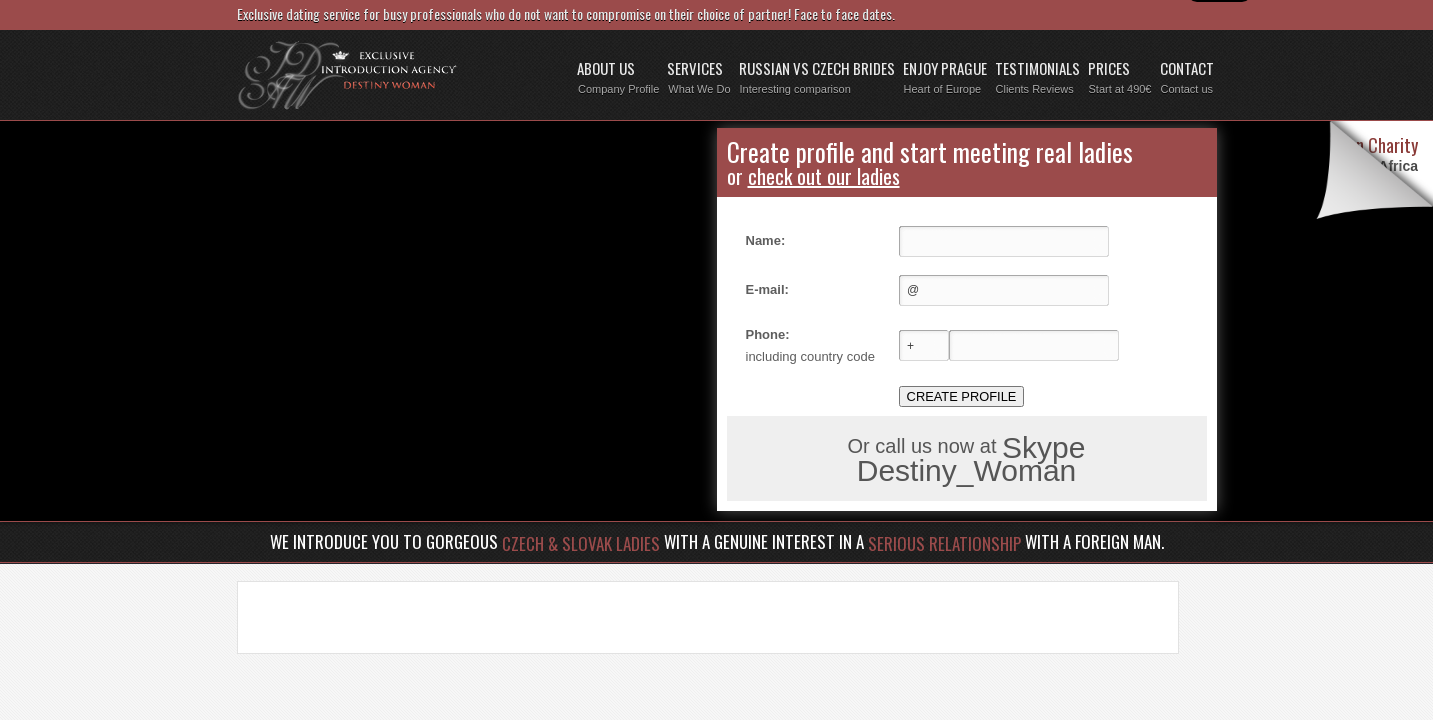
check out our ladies (824, 176)
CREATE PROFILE (962, 396)
